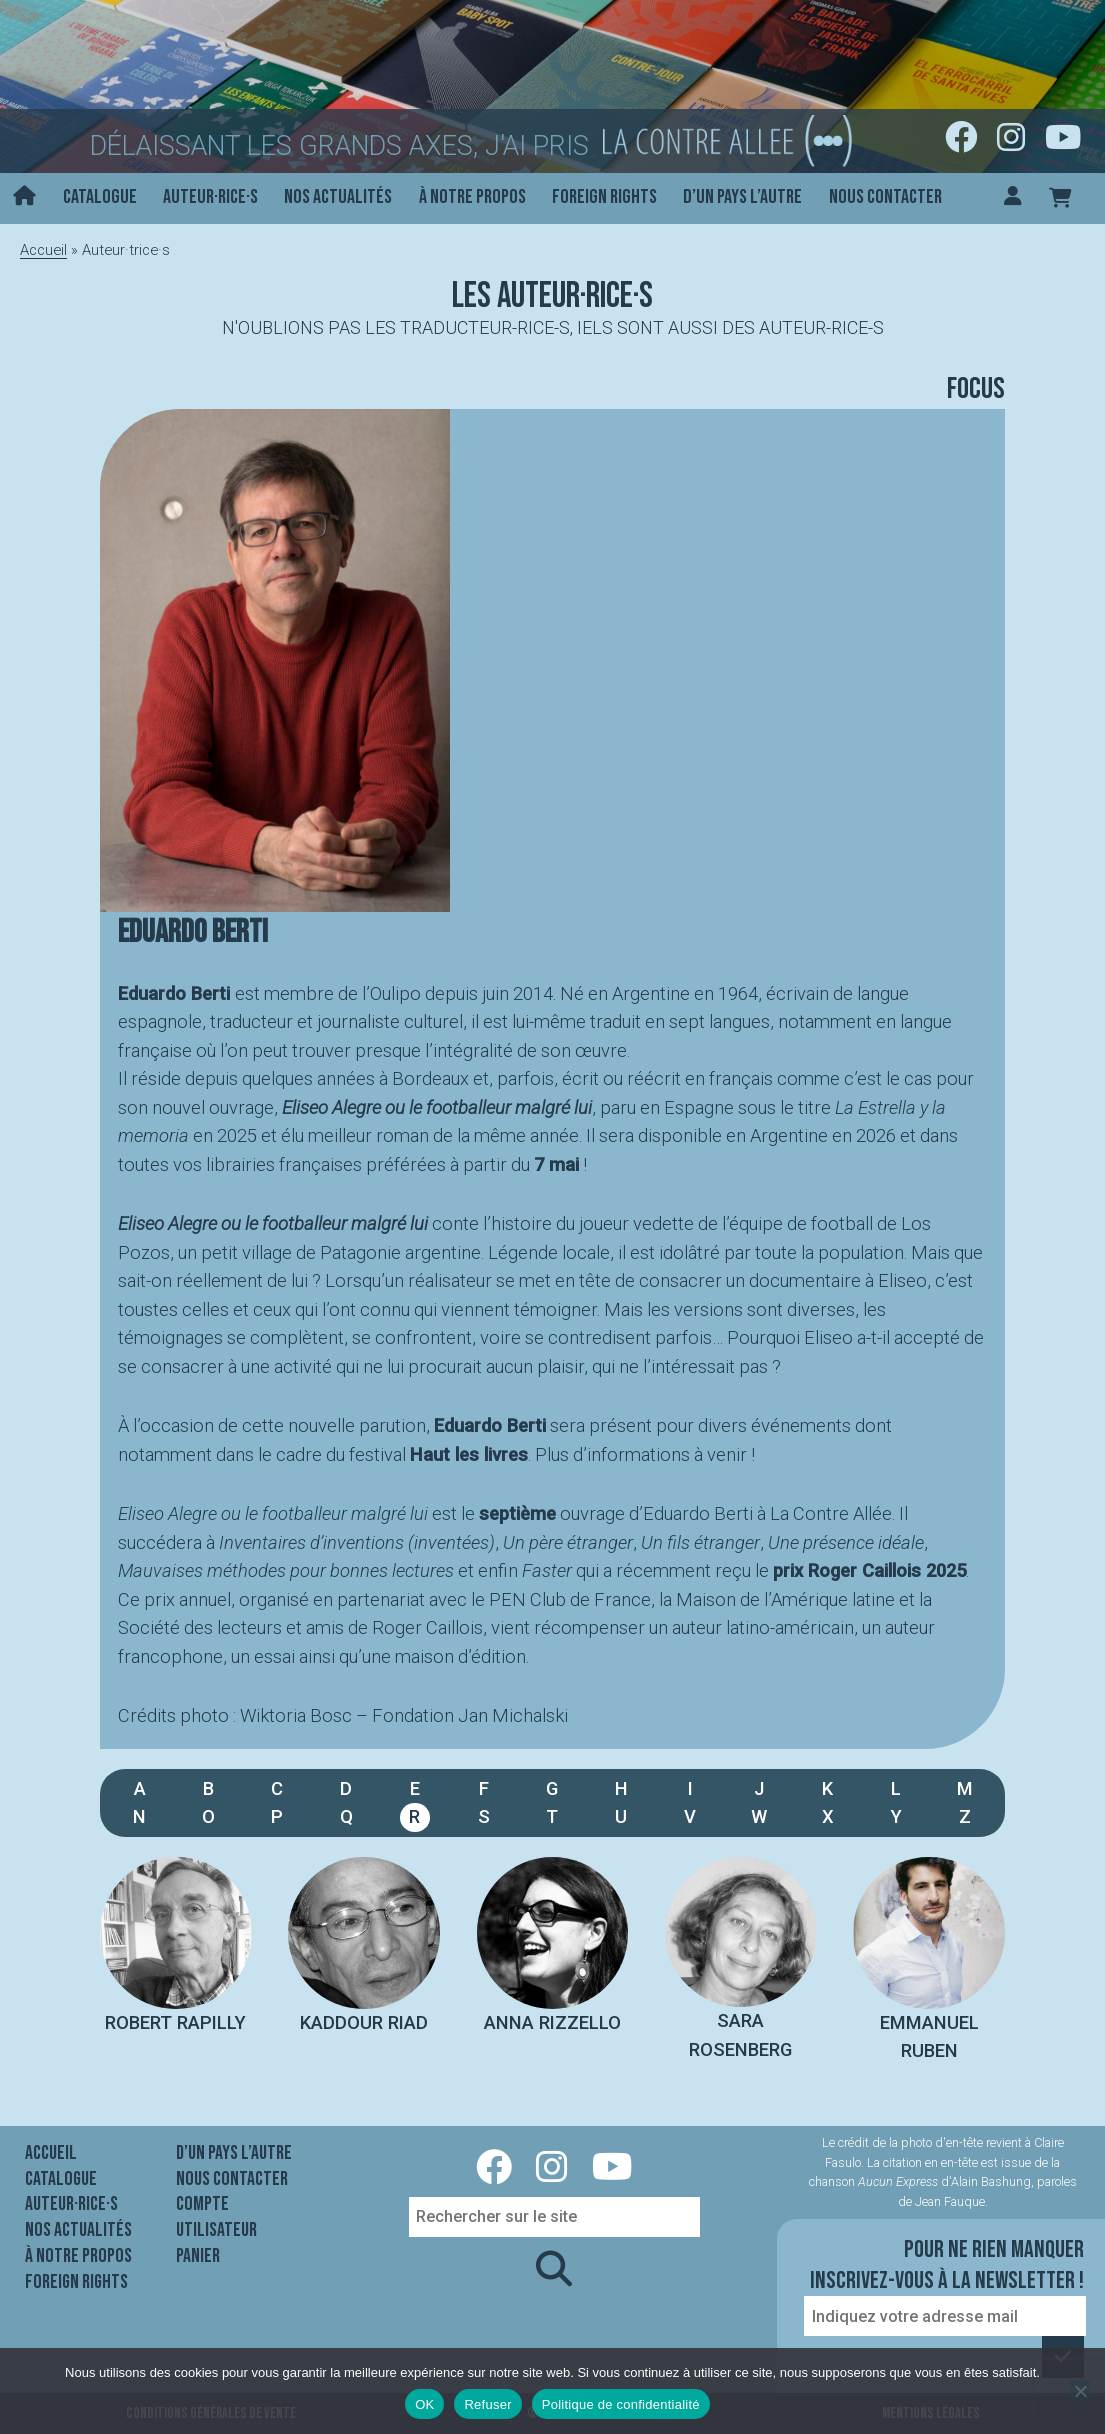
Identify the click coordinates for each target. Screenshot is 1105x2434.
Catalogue (100, 197)
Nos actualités (338, 197)
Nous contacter (885, 197)
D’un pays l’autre (742, 197)
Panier (198, 2256)
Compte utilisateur (216, 2217)
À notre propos (472, 197)
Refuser (487, 2404)
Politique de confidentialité (621, 2404)
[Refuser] (1080, 2391)
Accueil (43, 250)
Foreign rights (604, 197)
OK (424, 2404)
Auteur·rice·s (210, 197)
